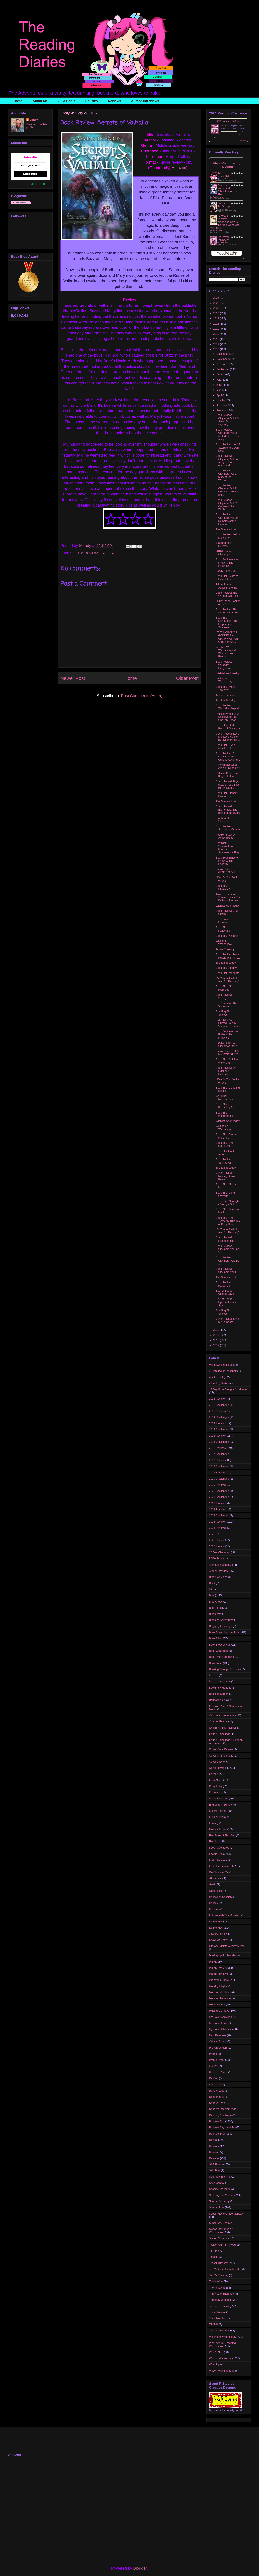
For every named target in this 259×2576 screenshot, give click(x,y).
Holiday (213, 1903)
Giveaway (215, 1878)
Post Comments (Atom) (141, 696)
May (219, 389)
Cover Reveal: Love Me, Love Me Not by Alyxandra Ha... (228, 736)
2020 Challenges (219, 1491)
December (222, 353)
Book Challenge (218, 1650)
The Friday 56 (217, 2287)
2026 (216, 297)
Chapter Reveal (218, 1721)
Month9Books (217, 2004)
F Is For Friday (217, 1817)
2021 (216, 323)
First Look (215, 1841)
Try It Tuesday (217, 2318)
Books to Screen (218, 1693)
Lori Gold (223, 179)
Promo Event (216, 2060)
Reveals (214, 2146)
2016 (216, 349)
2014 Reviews (217, 1423)
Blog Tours (215, 1607)
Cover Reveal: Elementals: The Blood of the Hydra (228, 809)
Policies (91, 101)
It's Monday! (216, 1927)
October (221, 364)
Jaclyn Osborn (217, 230)
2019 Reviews (217, 1484)
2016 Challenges (219, 1441)
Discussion (215, 1792)
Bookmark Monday (220, 1687)
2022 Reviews (217, 1509)
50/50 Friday (216, 1558)
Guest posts (216, 1890)
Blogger (140, 2568)
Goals (212, 1884)
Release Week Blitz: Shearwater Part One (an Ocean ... (227, 716)
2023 (216, 313)
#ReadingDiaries (219, 1383)
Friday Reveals (218, 1860)
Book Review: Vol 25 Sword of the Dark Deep (228, 447)
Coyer (212, 1774)
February (222, 405)
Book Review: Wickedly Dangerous (224, 664)
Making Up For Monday (223, 1955)
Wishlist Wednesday (228, 673)
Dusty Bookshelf (218, 1798)
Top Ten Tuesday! (226, 700)
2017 (216, 344)
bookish (213, 1675)
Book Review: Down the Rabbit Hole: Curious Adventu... (228, 756)
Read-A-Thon (217, 2103)
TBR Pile (214, 2250)
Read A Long (216, 2090)
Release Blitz (216, 2121)
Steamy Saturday (219, 2201)
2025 (216, 303)
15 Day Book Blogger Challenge (228, 1389)
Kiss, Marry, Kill (223, 175)
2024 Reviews (217, 1527)
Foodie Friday (217, 1854)
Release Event (217, 2133)
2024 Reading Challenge (228, 120)
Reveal (213, 2139)
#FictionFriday (217, 1377)
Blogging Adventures (221, 1620)
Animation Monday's (221, 1564)
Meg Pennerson (218, 197)
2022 (216, 318)
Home (18, 101)
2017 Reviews (217, 1460)
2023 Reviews (217, 1521)
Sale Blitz (214, 2170)
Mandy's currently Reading (226, 164)
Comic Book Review (221, 1749)
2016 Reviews (86, 553)
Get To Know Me (219, 1872)
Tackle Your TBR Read (222, 2244)
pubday (213, 2066)
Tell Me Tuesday (218, 2275)
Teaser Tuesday (225, 695)
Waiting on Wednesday (222, 2336)
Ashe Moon (224, 209)
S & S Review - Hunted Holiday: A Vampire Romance (228, 1023)
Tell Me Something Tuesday (225, 2269)
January (221, 410)
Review (213, 2152)
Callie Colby (224, 242)
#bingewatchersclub (220, 1364)
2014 (216, 1335)
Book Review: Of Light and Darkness (225, 1071)
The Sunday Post (226, 529)
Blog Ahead (216, 1601)
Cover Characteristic (221, 1755)
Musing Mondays (219, 2010)
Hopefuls (214, 1909)
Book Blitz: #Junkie (227, 935)
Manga (213, 1961)
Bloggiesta (215, 1614)
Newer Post (72, 678)
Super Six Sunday (219, 2223)
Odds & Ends (217, 2041)
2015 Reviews (217, 1435)
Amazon (179, 167)
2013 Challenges (219, 1405)
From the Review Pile (221, 1866)
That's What (216, 2281)
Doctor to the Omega (223, 205)
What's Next (216, 2352)
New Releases (217, 2035)
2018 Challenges (219, 1466)
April (219, 395)
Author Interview (218, 1571)
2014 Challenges (219, 1417)
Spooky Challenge (220, 2189)
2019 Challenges (219, 1478)
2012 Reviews (217, 1398)
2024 (216, 308)
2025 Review (216, 1540)
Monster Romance (220, 1998)
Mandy (33, 119)
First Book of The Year (222, 1835)
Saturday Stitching (220, 2176)
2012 (216, 1345)
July (219, 379)
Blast (212, 1583)
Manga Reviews (218, 1973)
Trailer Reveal (217, 2312)
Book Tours (215, 1663)
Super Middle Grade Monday (226, 2213)
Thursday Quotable (220, 2299)
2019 (216, 333)
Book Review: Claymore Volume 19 (227, 1249)
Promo (213, 2053)
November (222, 359)
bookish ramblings (219, 1681)
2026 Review (216, 1546)
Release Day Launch (221, 2127)
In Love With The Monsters (225, 1915)
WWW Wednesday (220, 2370)
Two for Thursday (219, 2330)
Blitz (211, 1595)
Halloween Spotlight (220, 1897)
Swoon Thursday (219, 2238)
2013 (216, 1340)
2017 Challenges (219, 1454)
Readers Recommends (222, 2109)
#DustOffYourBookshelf (222, 1371)
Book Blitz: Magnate (227, 973)
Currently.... (216, 1780)
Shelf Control (216, 2183)
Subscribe (30, 173)
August (220, 374)
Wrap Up (214, 2364)
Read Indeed (216, 2096)
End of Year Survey (220, 1804)
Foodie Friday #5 (226, 571)
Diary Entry (215, 1786)
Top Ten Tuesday (219, 2306)
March (220, 400)
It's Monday (215, 1921)
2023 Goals (66, 101)
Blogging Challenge (220, 1626)
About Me (40, 101)
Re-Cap (213, 2078)
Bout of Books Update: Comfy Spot (226, 1302)
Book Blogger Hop (220, 1644)
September (223, 369)
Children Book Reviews (222, 1727)
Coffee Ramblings (219, 1734)
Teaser (213, 2256)
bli (210, 1589)
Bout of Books (217, 1700)
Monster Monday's (220, 1992)
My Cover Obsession (221, 2029)
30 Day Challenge (219, 1552)
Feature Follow (218, 1829)
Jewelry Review (218, 1933)
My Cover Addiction (220, 2017)
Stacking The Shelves (222, 2195)
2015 (216, 1330)
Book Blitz (215, 1638)
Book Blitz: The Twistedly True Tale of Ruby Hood (228, 1221)
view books (243, 140)
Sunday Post (216, 2207)
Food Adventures (219, 1847)
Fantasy (214, 1823)
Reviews (114, 101)
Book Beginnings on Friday (225, 1632)
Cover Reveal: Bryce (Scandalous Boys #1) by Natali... (228, 784)
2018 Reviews (217, 1472)
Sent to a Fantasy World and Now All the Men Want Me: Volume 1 (224, 222)
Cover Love (216, 1761)
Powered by (30, 184)
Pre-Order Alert (218, 2047)
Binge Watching (218, 1577)
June (219, 384)
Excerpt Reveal (218, 1810)
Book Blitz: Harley (226, 967)
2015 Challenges (219, 1429)
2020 (216, 328)
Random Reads (218, 2072)
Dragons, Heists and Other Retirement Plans (227, 190)
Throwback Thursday (221, 2293)
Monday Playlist (218, 1986)
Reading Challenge (220, 2115)
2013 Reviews (217, 1411)
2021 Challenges (219, 1497)
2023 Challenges (219, 1515)
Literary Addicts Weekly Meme (227, 1946)
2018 (216, 339)
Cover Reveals (217, 1767)
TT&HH (213, 2324)
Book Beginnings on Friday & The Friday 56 (227, 562)
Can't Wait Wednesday (222, 1715)
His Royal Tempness (223, 238)
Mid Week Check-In (220, 1980)
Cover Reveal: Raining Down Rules (225, 1176)
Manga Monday (218, 1967)
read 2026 (215, 2084)
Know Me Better (218, 1940)
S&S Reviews (217, 2164)
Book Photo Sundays (221, 1657)
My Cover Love (218, 2023)
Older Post (187, 678)
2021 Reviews (217, 1503)
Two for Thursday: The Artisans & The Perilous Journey (228, 897)
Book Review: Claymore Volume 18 (227, 1260)
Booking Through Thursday (225, 1669)
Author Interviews (145, 101)
